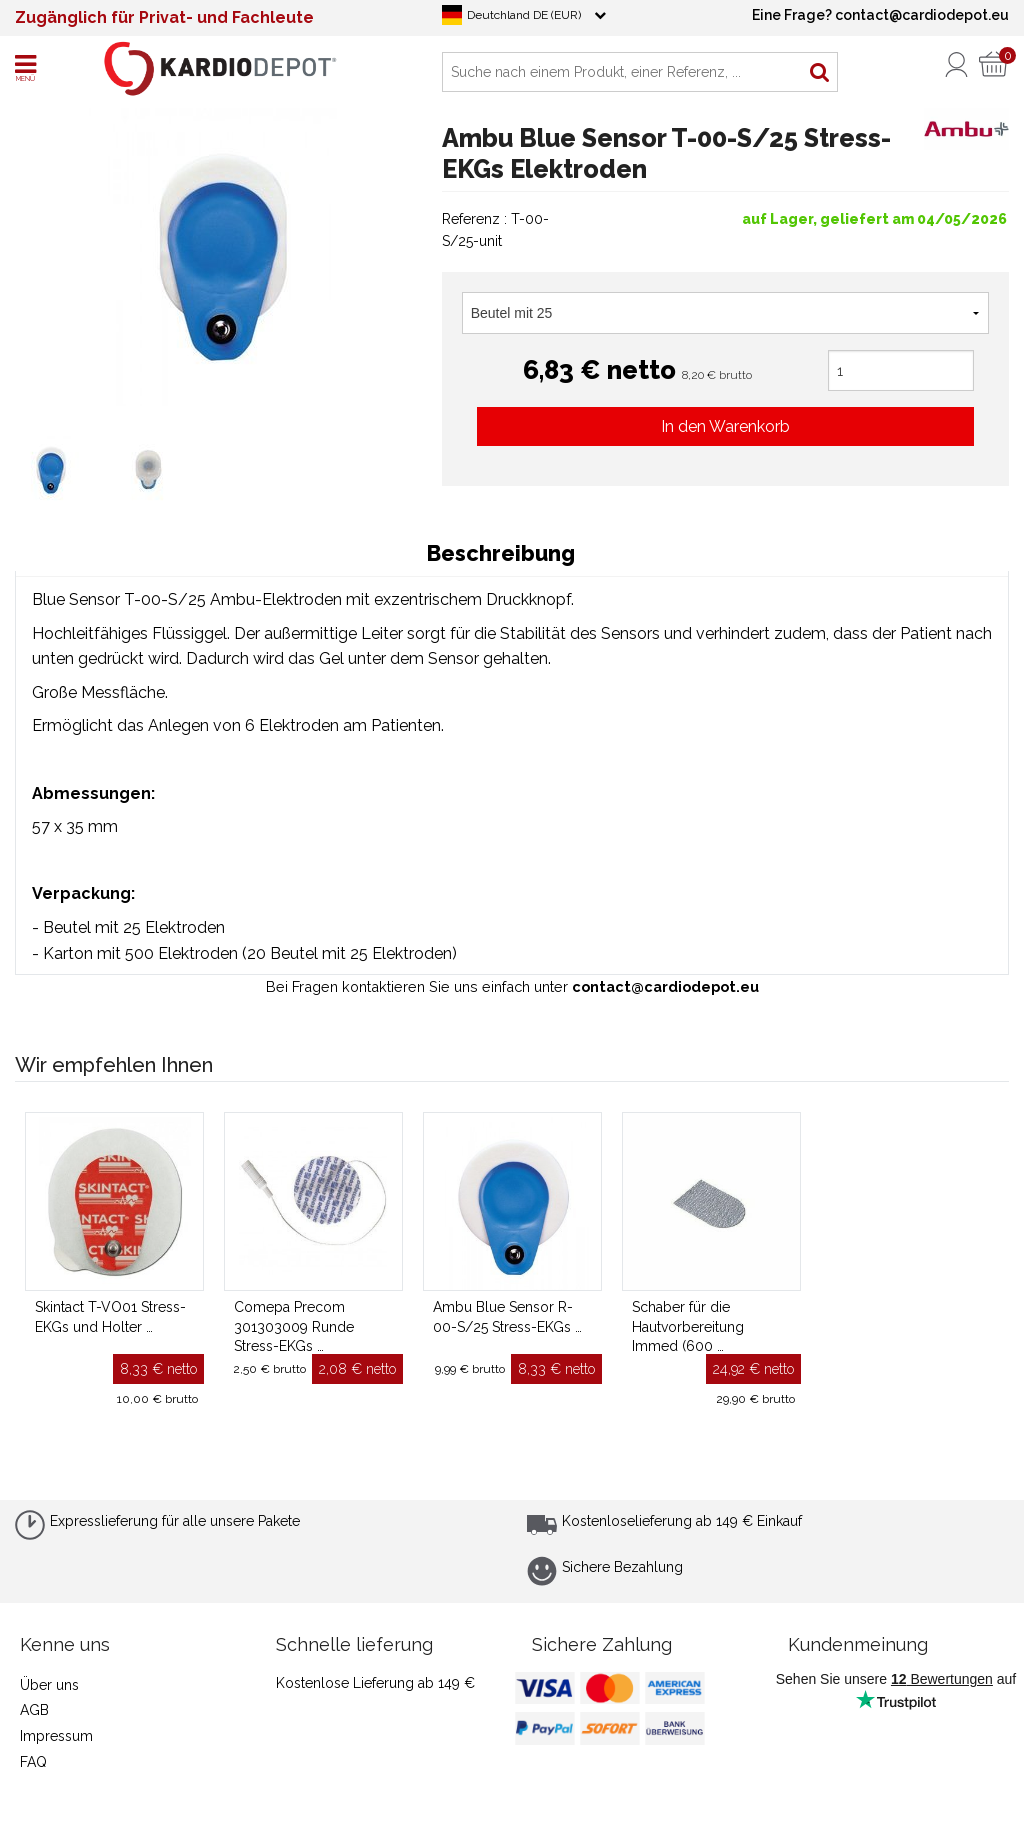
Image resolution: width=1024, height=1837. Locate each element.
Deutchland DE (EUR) (524, 15)
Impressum (56, 1736)
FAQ (33, 1762)
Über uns (49, 1685)
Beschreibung (501, 553)
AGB (34, 1710)
